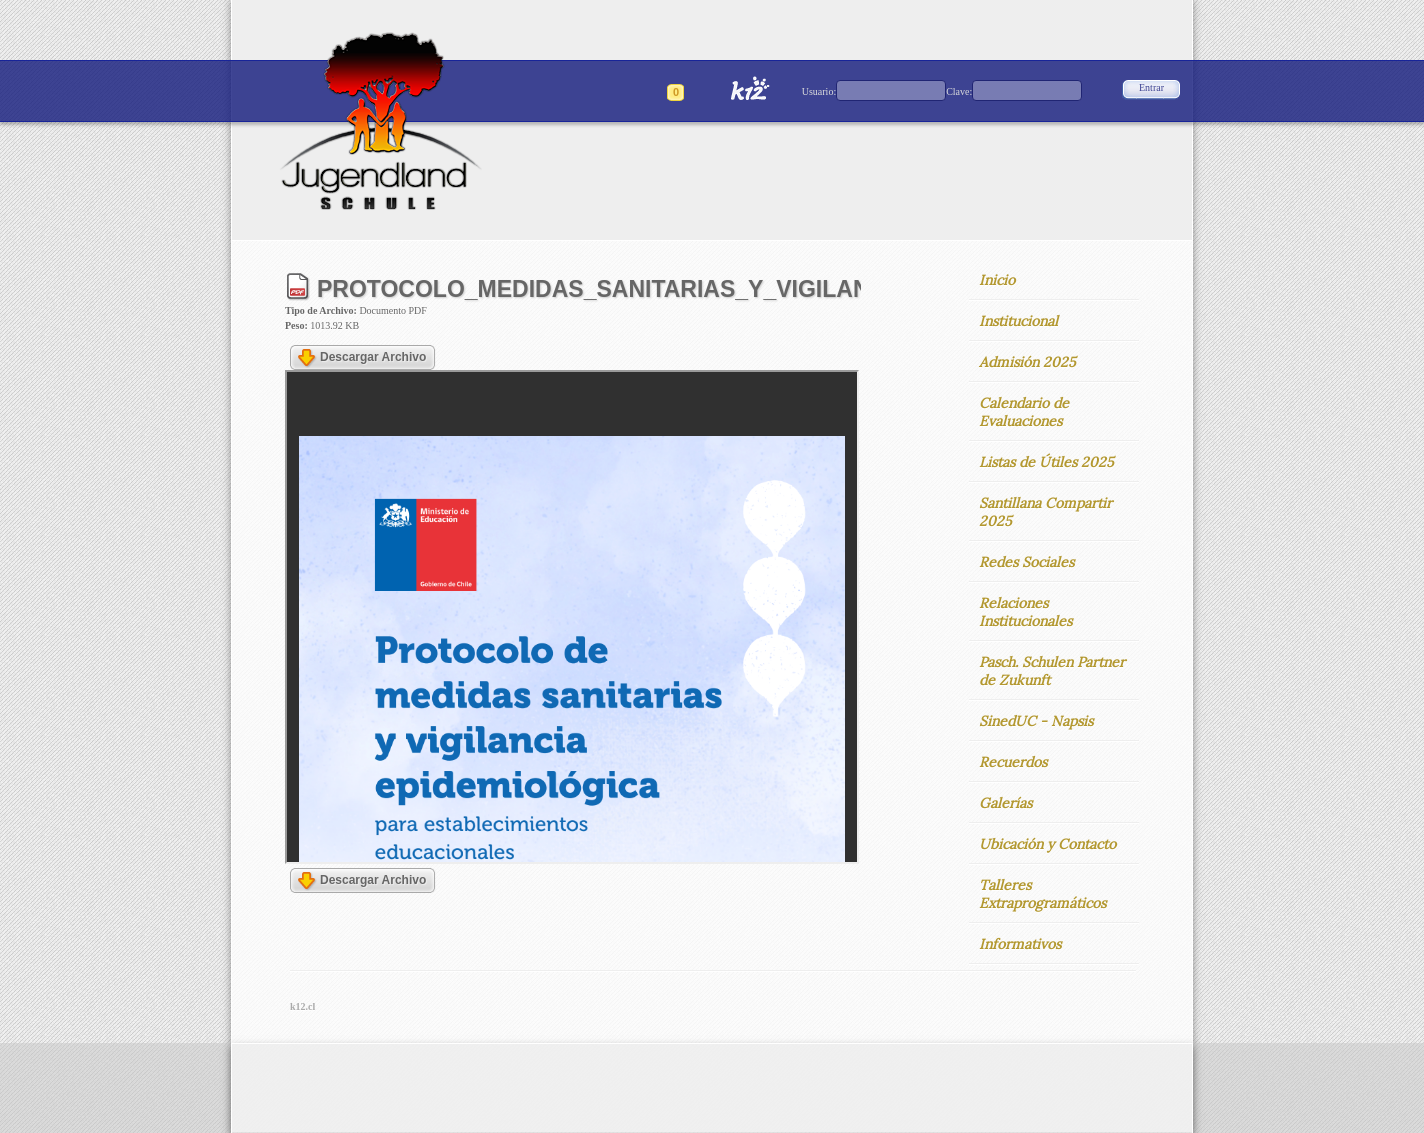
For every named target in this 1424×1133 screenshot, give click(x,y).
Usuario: (819, 91)
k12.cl (302, 1006)
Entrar (1151, 87)
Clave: (959, 91)
